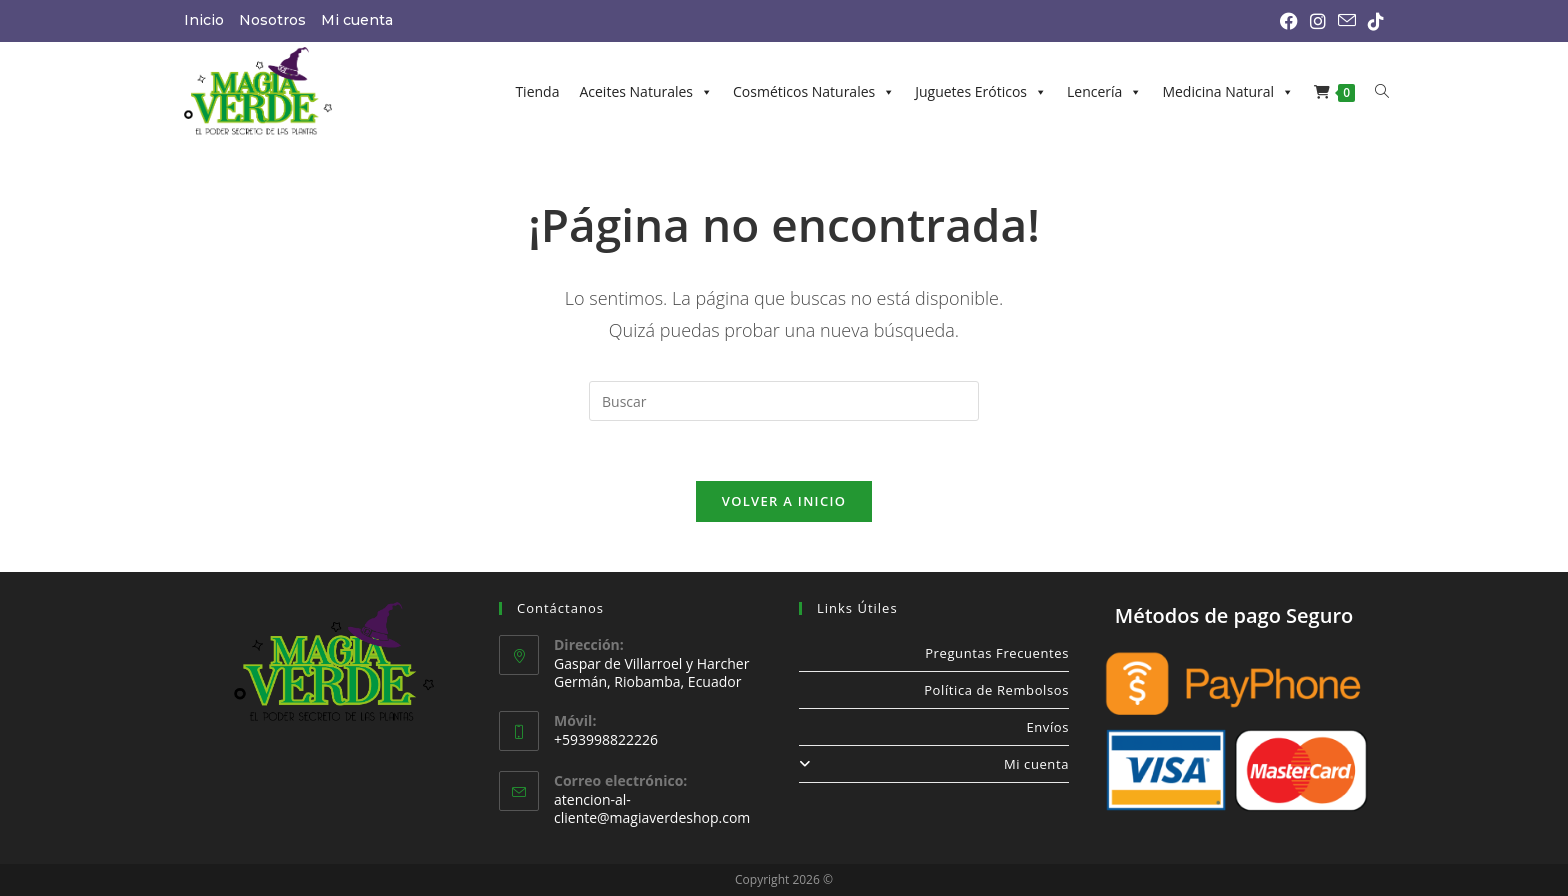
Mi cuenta (357, 20)
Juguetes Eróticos (981, 91)
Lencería (1104, 91)
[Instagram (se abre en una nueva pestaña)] (1318, 21)
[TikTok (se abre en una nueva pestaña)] (1373, 21)
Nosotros (272, 20)
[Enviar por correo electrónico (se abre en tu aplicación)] (1347, 21)
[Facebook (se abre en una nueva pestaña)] (1289, 21)
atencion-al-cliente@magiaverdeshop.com (652, 808)
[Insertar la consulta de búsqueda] (784, 401)
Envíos (1047, 727)
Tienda (537, 91)
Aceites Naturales (646, 91)
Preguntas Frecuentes (997, 653)
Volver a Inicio (784, 501)
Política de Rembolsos (996, 690)
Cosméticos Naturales (814, 91)
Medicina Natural (1228, 91)
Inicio (204, 20)
